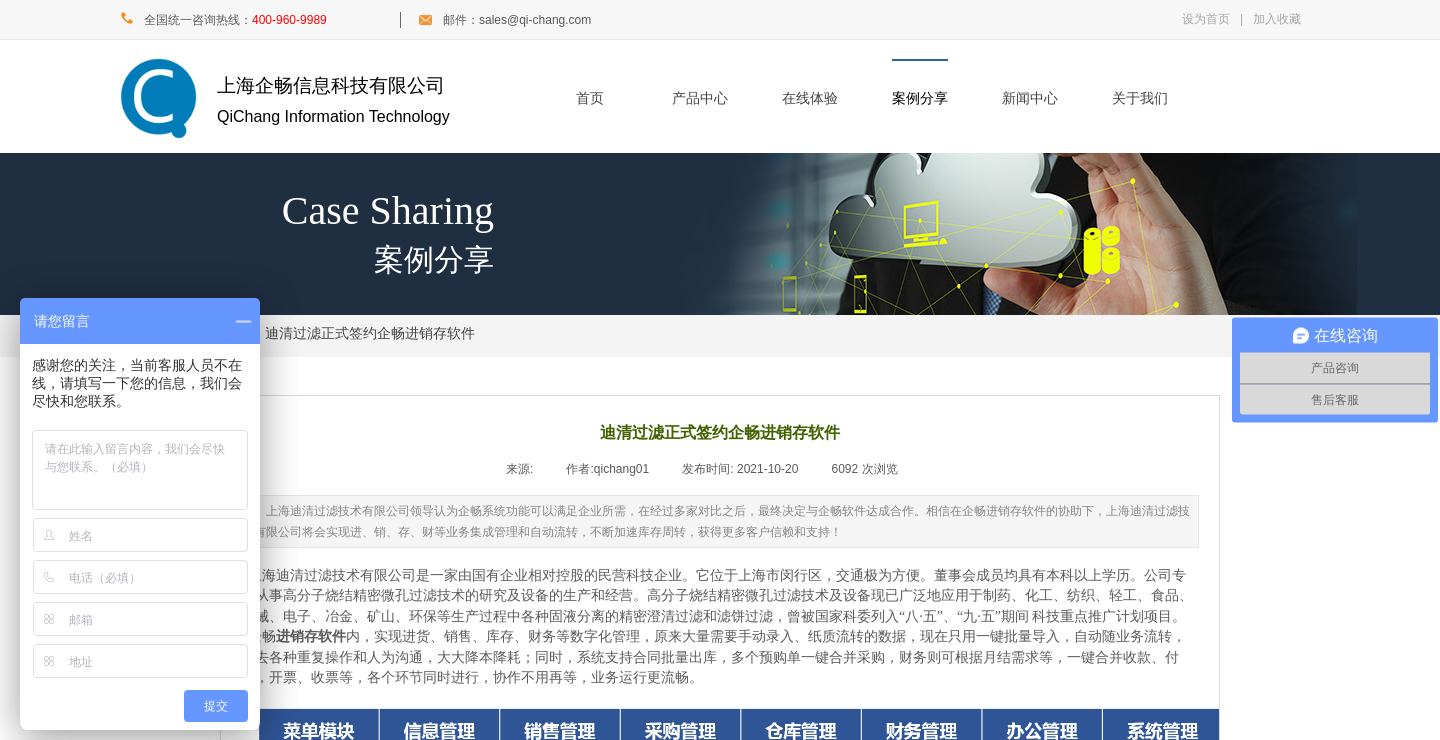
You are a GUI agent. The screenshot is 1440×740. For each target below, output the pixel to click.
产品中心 (700, 98)
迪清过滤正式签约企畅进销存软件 (370, 333)
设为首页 (1206, 19)
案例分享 (920, 98)
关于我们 (1140, 98)
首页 (590, 98)
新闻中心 (1030, 98)
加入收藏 (1277, 19)
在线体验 (810, 98)
